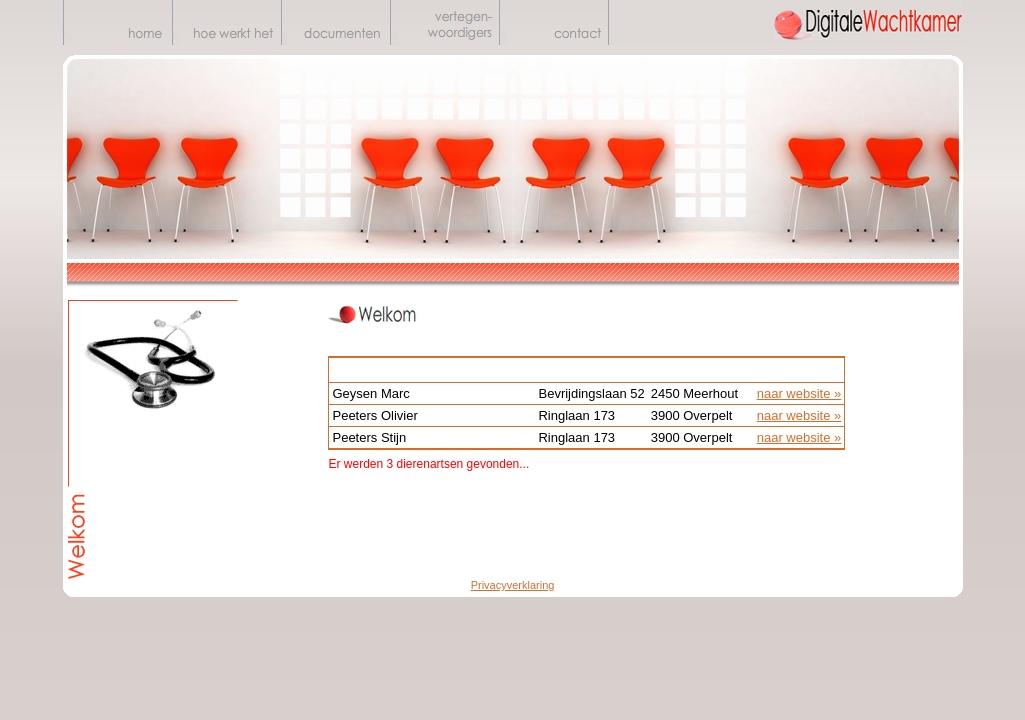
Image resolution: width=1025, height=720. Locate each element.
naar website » (799, 393)
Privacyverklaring (513, 585)
